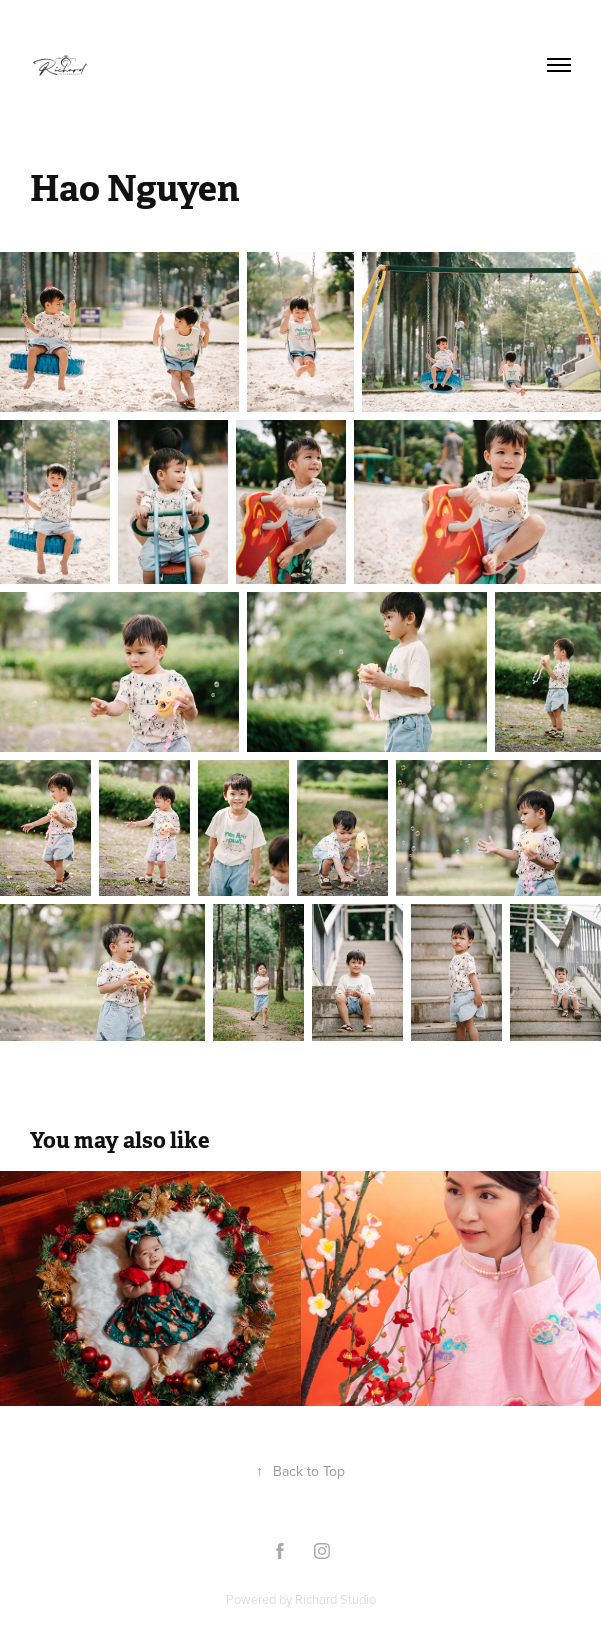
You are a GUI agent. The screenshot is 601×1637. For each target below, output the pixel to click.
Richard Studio (335, 1599)
